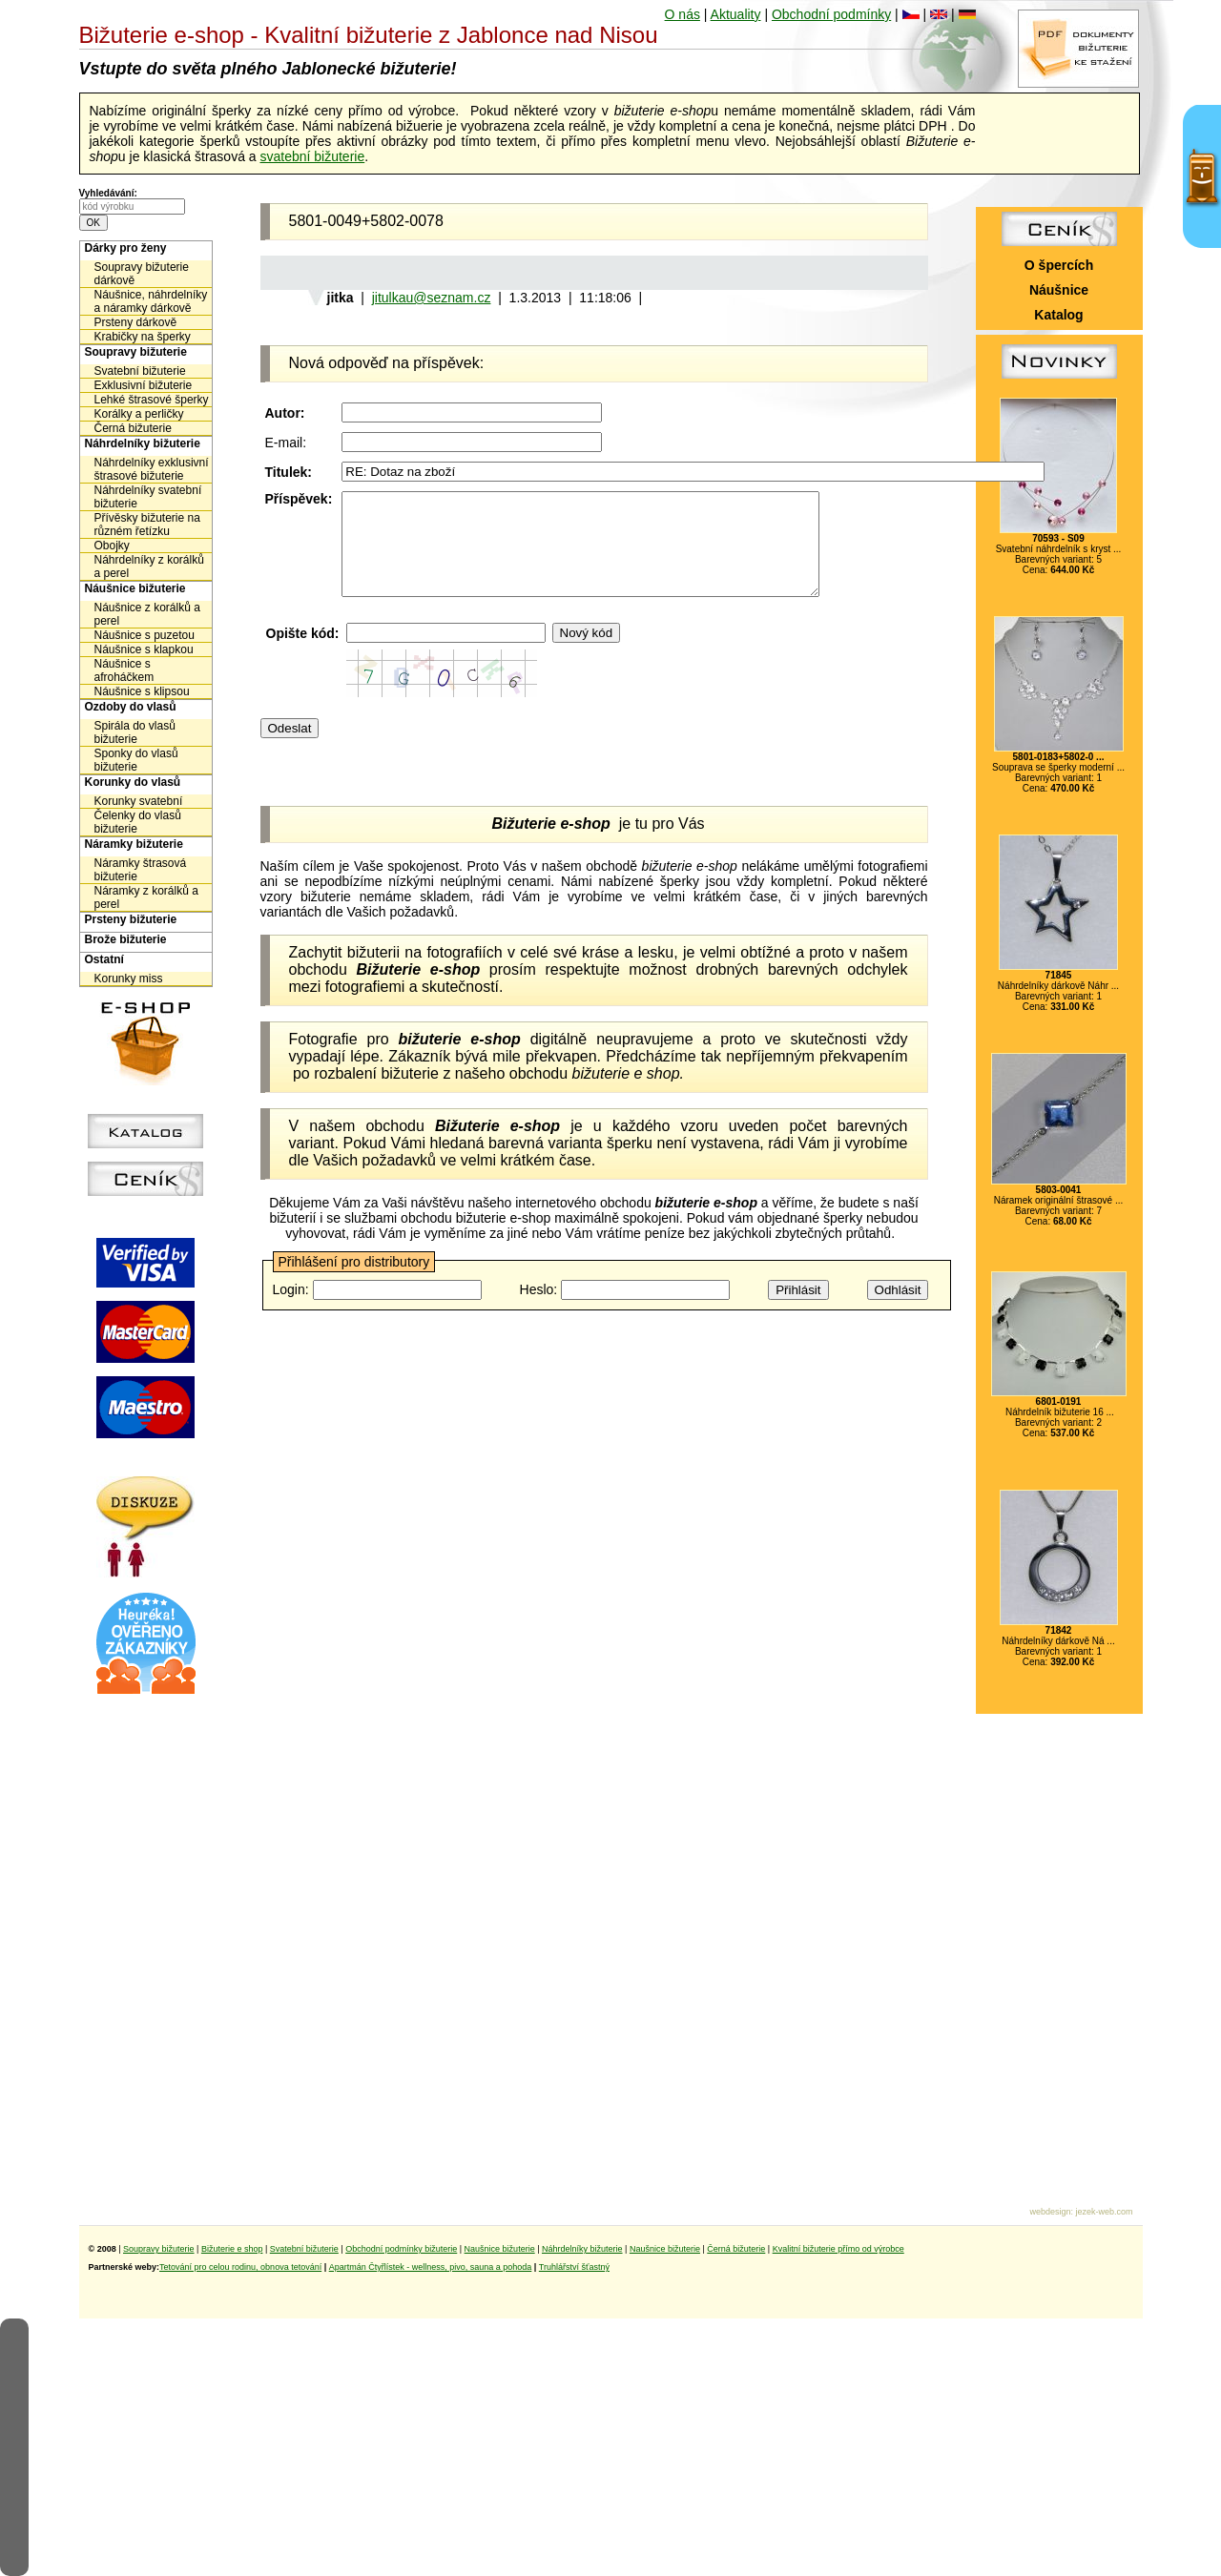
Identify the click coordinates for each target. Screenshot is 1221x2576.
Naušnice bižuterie (500, 2249)
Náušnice (1058, 290)
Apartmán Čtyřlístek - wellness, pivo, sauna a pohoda (430, 2267)
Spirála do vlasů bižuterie (135, 732)
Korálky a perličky (139, 414)
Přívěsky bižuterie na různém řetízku (147, 524)
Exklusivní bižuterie (143, 385)
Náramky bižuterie (134, 844)
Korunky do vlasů (133, 782)
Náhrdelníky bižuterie (142, 443)
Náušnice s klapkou (144, 649)
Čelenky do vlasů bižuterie (137, 822)
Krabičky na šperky (142, 336)
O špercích (1058, 265)
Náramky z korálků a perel (146, 897)
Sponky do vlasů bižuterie (136, 760)
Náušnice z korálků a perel (147, 614)
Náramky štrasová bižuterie (140, 869)
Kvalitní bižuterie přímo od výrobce (838, 2249)
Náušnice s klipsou (142, 691)
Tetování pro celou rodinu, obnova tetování (240, 2267)
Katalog (1058, 314)
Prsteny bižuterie (131, 919)
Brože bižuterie (126, 939)
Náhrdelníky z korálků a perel (149, 566)
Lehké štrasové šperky (151, 399)
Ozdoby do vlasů (130, 706)
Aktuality (736, 14)
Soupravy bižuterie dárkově (141, 273)
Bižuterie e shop (232, 2249)
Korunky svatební (138, 801)
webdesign (1049, 2211)
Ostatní (104, 959)
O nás (682, 14)
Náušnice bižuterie (135, 588)
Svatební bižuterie (140, 371)
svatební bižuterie (311, 156)
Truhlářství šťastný (574, 2267)
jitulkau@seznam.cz (431, 297)
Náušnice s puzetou (144, 635)
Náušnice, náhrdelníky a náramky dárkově (151, 301)
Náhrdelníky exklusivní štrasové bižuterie (151, 469)
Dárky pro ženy (126, 248)
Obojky (112, 545)
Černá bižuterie (133, 428)
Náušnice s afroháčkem (124, 670)
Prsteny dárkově (135, 322)
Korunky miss (128, 978)
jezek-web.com (1103, 2211)
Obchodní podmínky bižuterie (401, 2249)
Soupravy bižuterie (136, 352)
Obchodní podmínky (831, 14)
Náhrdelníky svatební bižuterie (148, 497)
